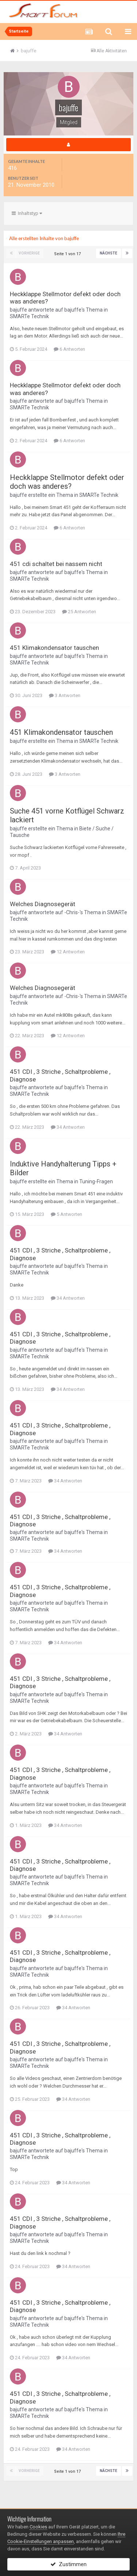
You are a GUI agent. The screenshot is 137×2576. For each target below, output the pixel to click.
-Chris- (72, 912)
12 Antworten (68, 951)
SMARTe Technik (29, 316)
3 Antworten (64, 695)
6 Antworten (69, 349)
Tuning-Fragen (96, 1181)
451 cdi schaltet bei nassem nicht (56, 563)
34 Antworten (68, 1127)
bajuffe (18, 310)
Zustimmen (68, 2564)
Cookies (38, 2527)
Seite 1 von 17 (68, 254)
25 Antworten (79, 611)
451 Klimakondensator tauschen (54, 647)
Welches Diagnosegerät (42, 904)
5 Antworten (66, 1214)
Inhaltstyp (27, 213)
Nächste (108, 253)
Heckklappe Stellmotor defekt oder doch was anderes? (67, 482)
